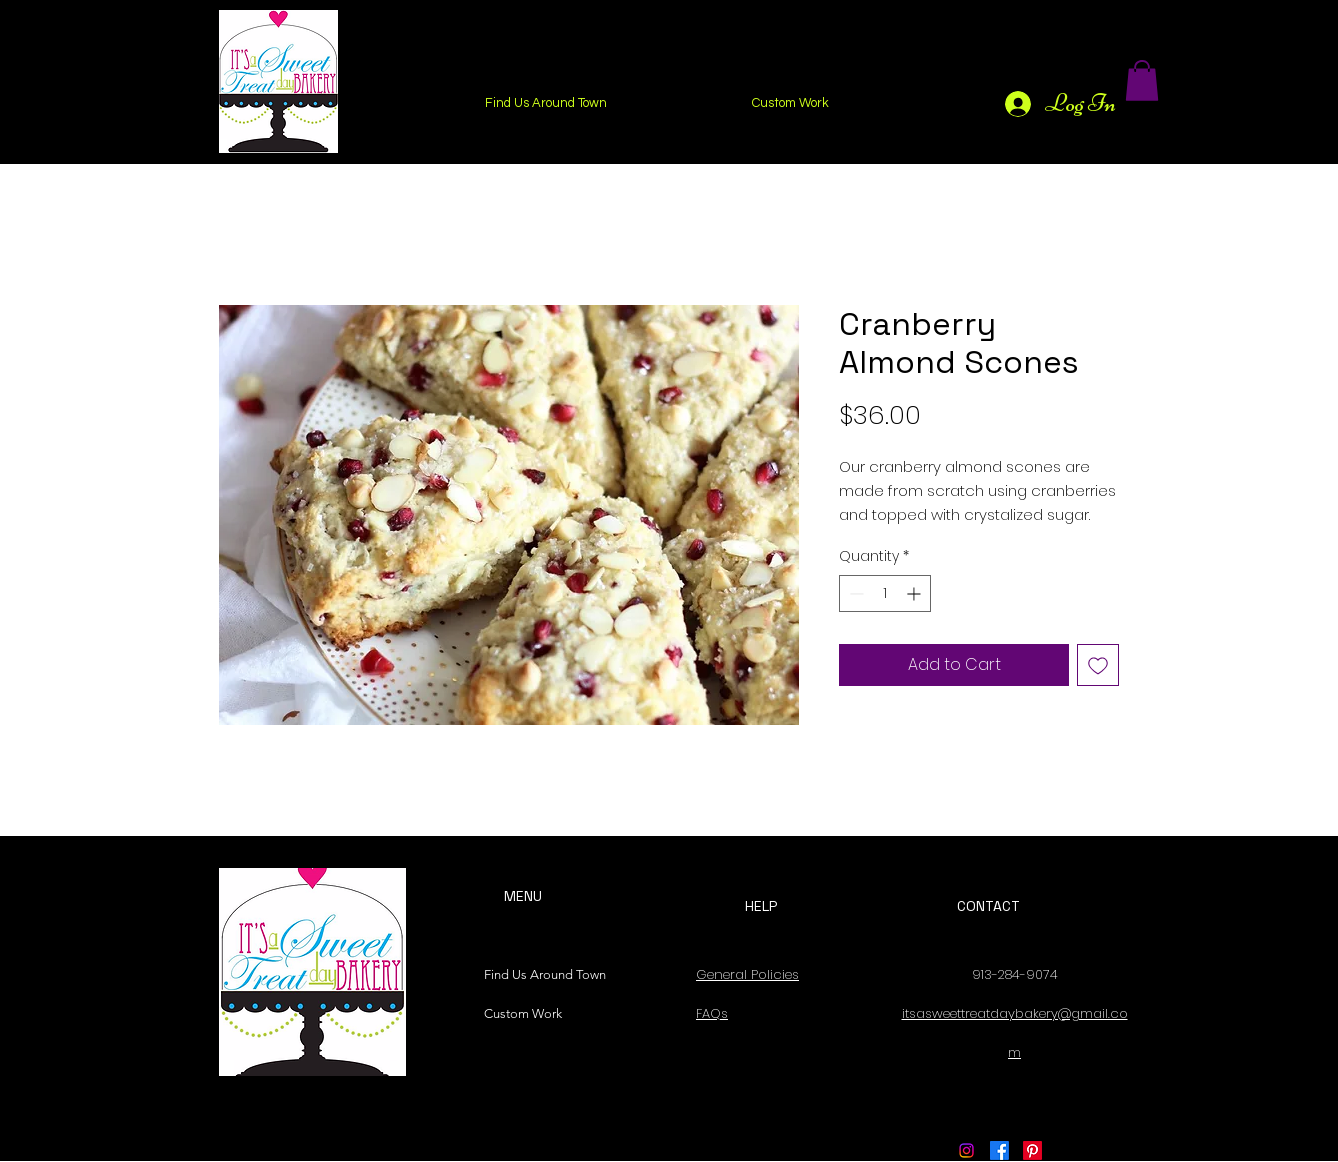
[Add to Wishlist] (1098, 665)
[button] (1142, 80)
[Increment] (915, 593)
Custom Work (523, 1013)
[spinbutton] (885, 593)
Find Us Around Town (540, 974)
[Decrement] (854, 593)
